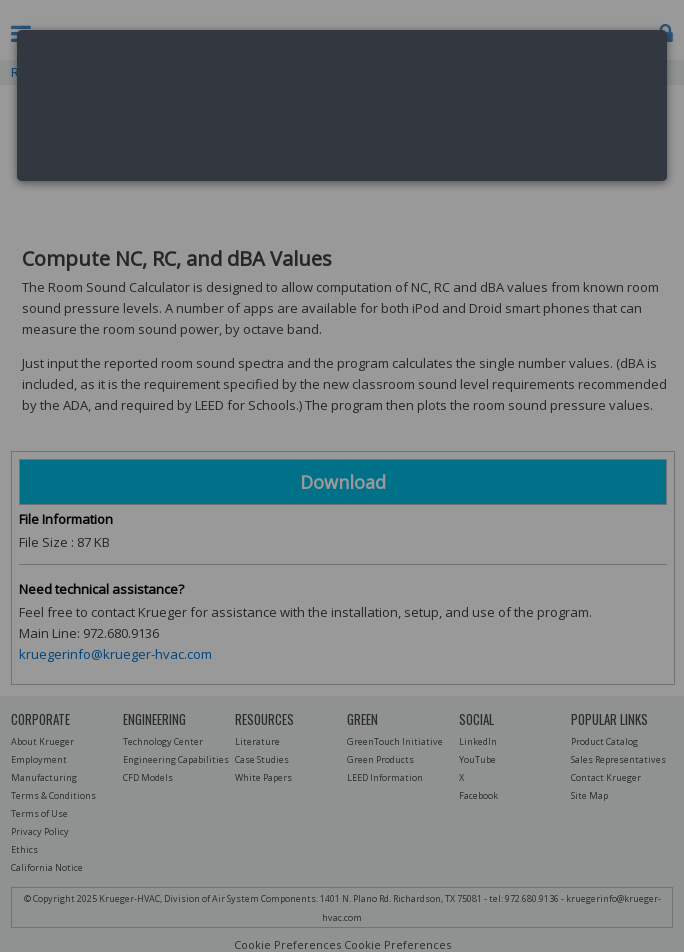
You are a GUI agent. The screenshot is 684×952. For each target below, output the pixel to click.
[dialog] (342, 105)
